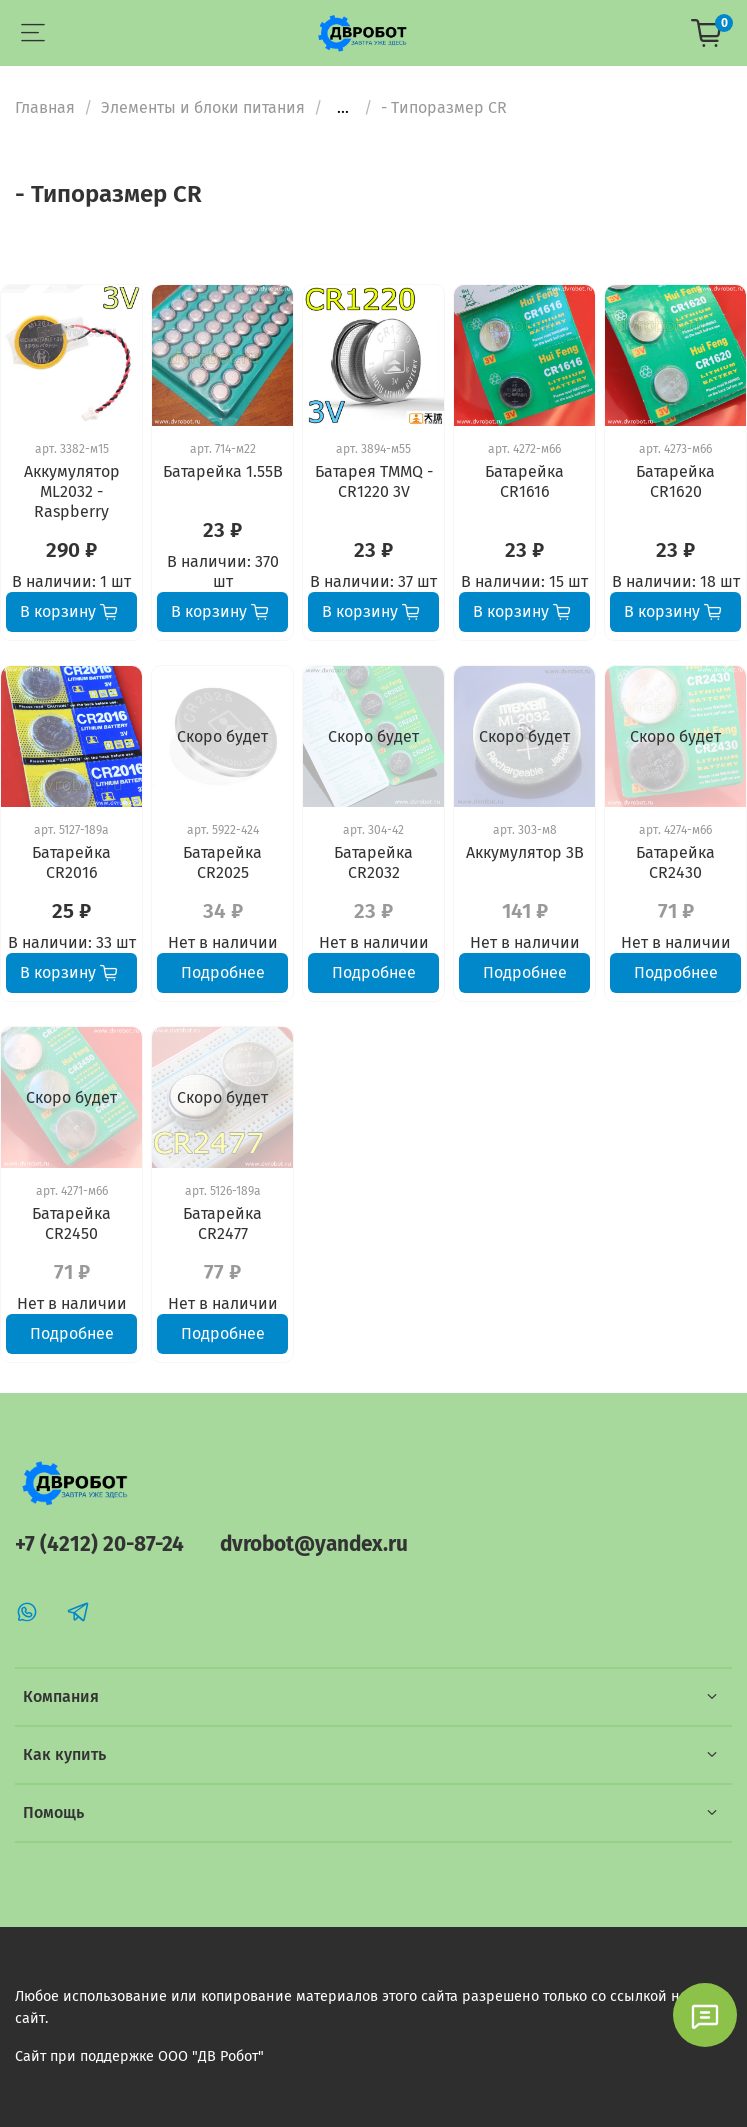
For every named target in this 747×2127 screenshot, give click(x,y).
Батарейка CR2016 (71, 862)
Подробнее (223, 972)
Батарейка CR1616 (524, 481)
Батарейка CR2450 (71, 1223)
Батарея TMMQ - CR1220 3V (374, 481)
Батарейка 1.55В (223, 471)
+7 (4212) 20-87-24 (99, 1544)
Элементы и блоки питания (203, 107)
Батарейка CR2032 (373, 862)
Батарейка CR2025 (222, 862)
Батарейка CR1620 (675, 481)
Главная (45, 107)
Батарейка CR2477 (222, 1223)
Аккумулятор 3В (525, 852)
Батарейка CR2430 (675, 862)
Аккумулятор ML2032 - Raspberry (72, 491)
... (343, 108)
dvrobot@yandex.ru (314, 1544)
